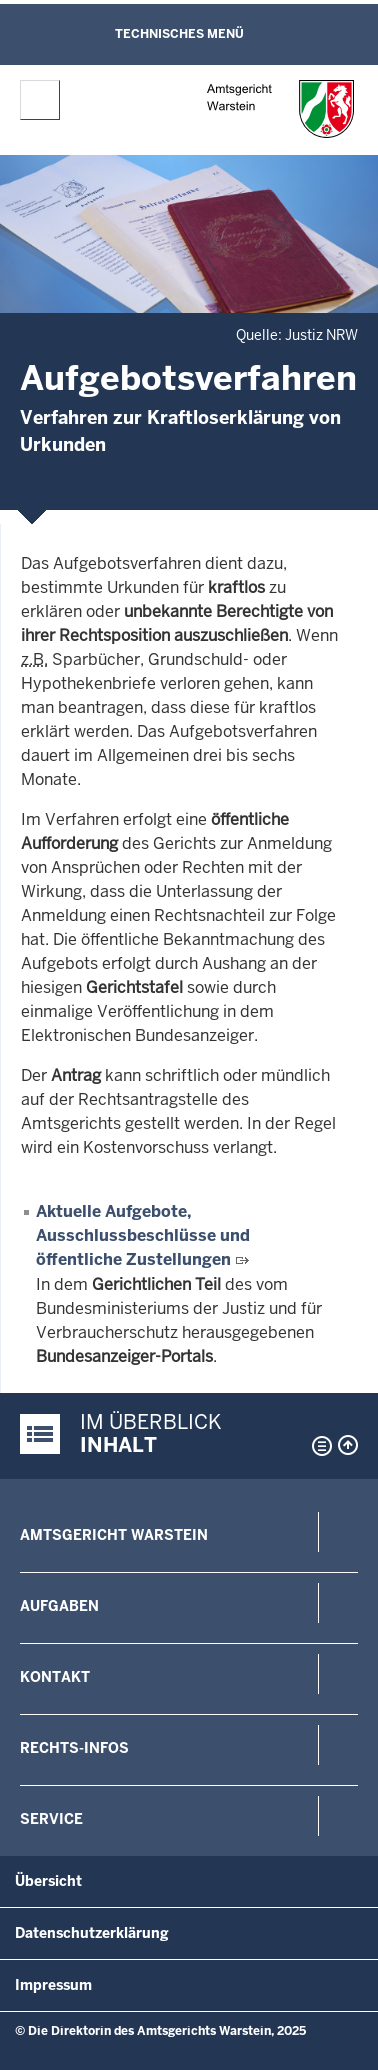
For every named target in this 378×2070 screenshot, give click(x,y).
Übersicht (48, 1881)
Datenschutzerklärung (92, 1933)
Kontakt (55, 1677)
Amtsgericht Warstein (114, 1535)
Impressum (53, 1985)
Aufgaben (59, 1606)
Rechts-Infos (74, 1748)
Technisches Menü (179, 34)
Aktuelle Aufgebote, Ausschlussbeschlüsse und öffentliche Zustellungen (143, 1235)
